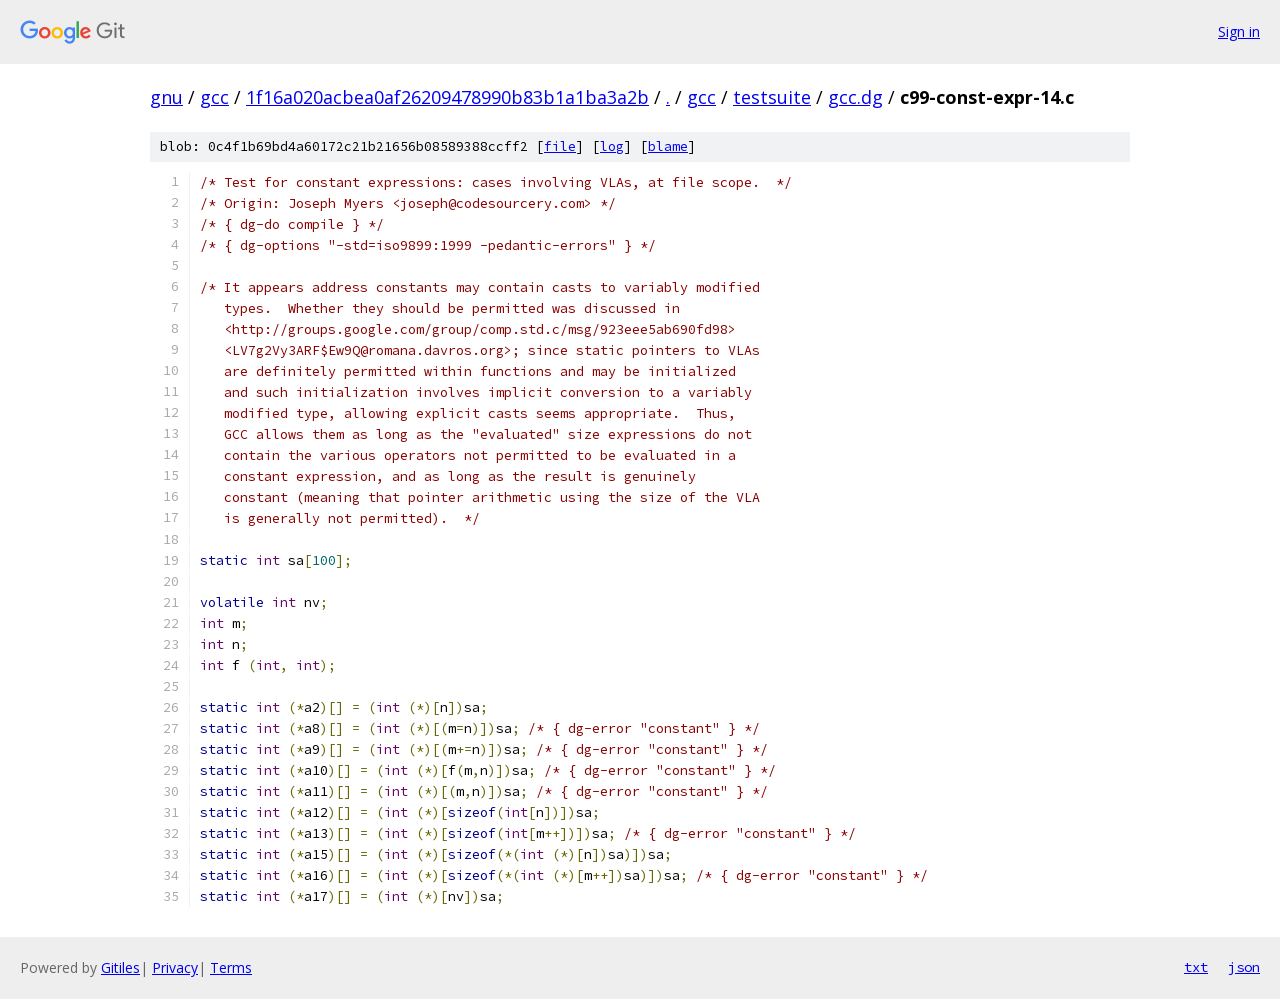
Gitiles (120, 967)
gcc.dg (855, 97)
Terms (231, 967)
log (612, 146)
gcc (214, 97)
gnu (166, 97)
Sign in (1239, 31)
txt (1196, 967)
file (560, 146)
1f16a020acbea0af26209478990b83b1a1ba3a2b (447, 97)
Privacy (175, 967)
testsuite (772, 97)
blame (668, 146)
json (1244, 967)
